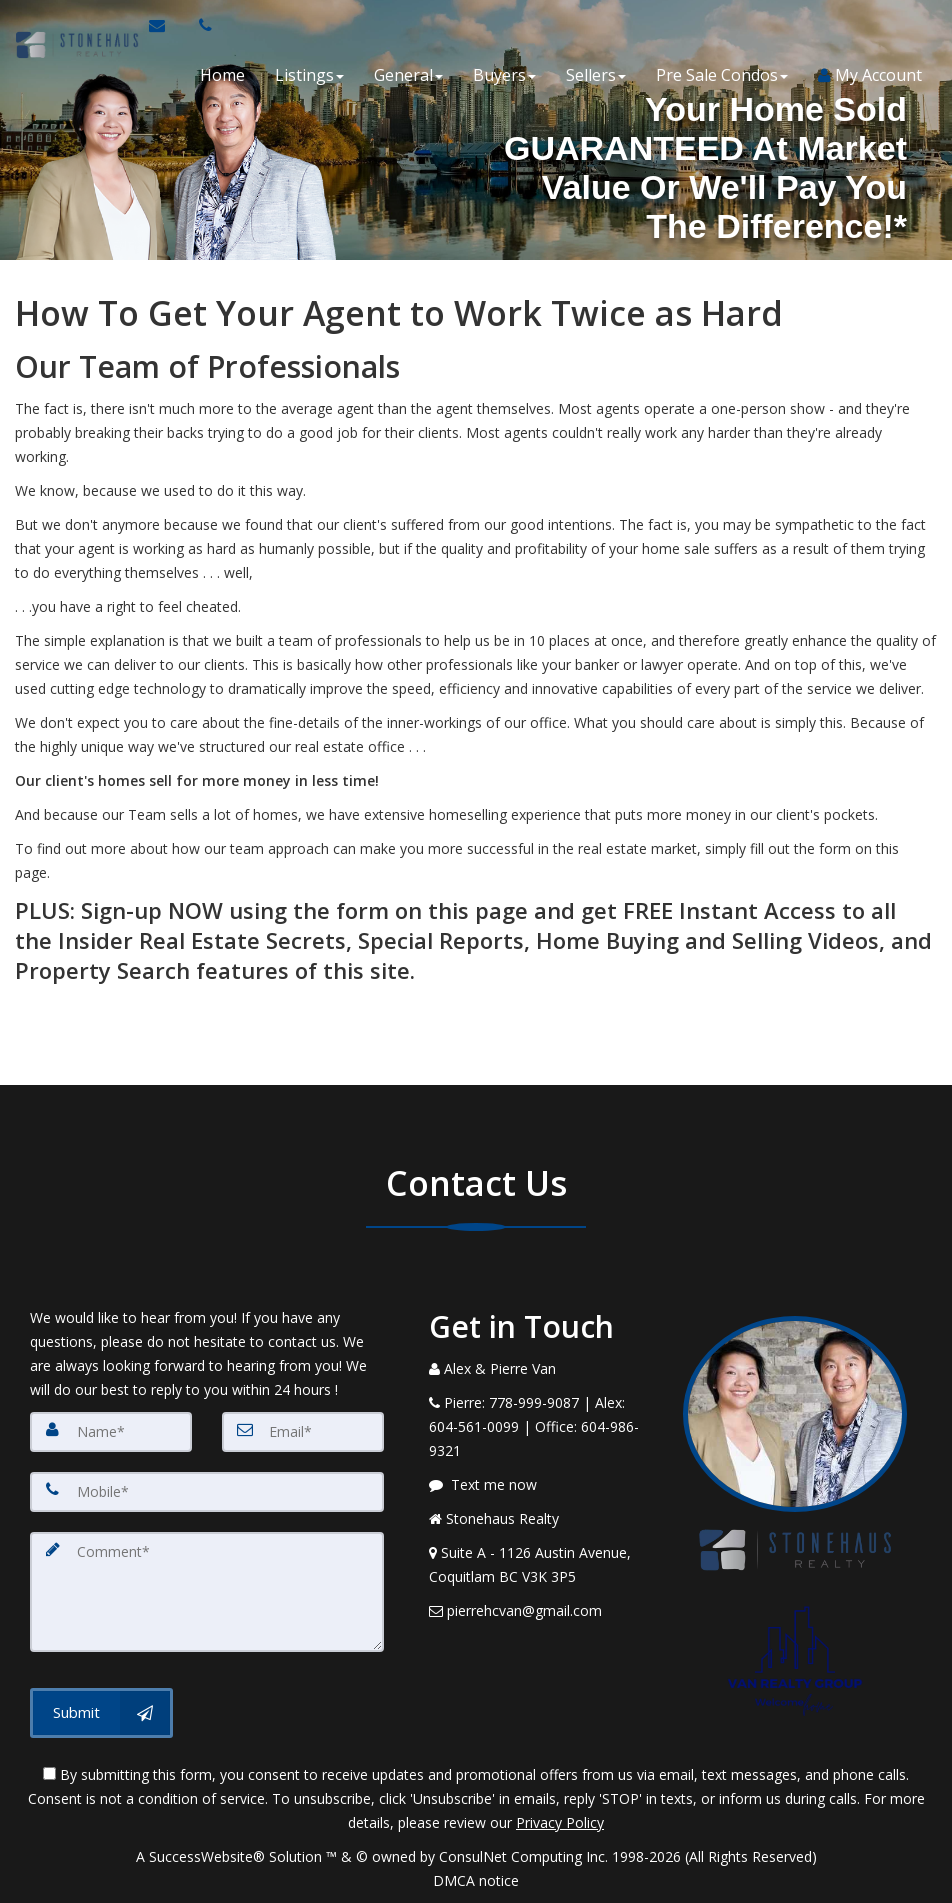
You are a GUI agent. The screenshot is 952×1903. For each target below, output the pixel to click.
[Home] (74, 25)
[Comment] (207, 1592)
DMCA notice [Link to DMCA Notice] (476, 1880)
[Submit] (101, 1713)
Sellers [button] (596, 75)
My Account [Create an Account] (870, 75)
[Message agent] (541, 1485)
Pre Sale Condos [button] (722, 75)
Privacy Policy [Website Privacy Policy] (560, 1822)
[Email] (303, 1432)
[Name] (111, 1432)
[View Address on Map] (541, 1565)
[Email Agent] (165, 25)
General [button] (408, 75)
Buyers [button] (504, 75)
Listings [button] (309, 75)
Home (222, 75)
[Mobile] (207, 1492)
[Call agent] (199, 25)
